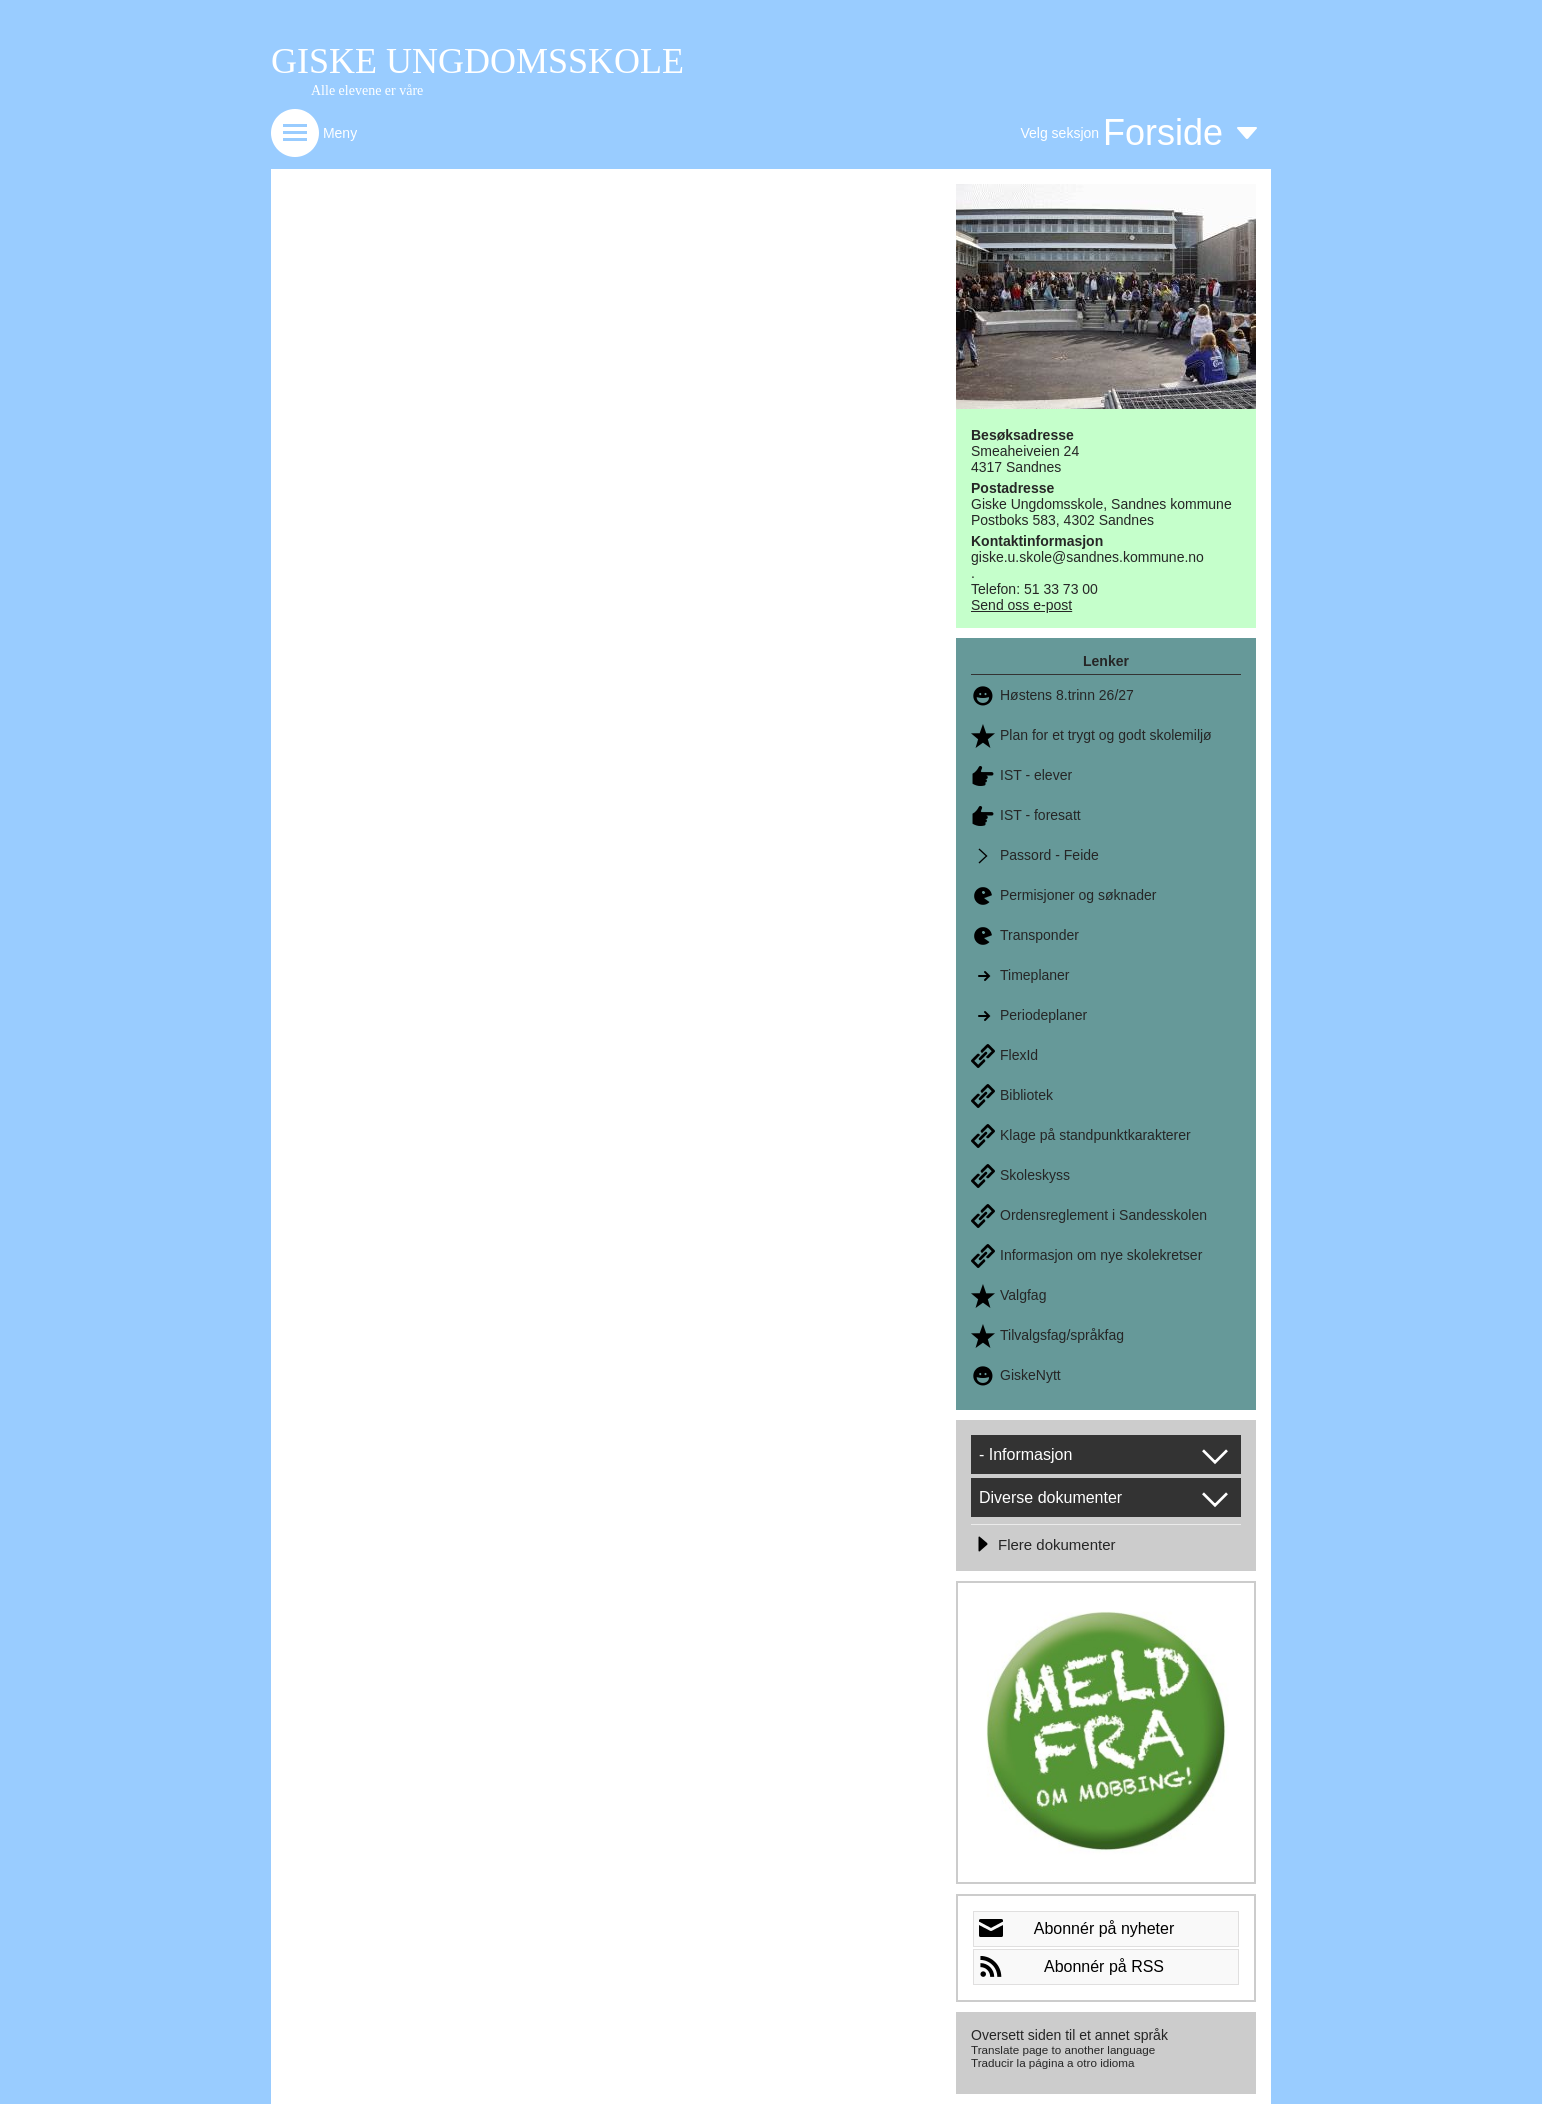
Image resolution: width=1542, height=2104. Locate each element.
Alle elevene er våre (367, 90)
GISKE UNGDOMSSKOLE (477, 61)
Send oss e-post (1021, 605)
